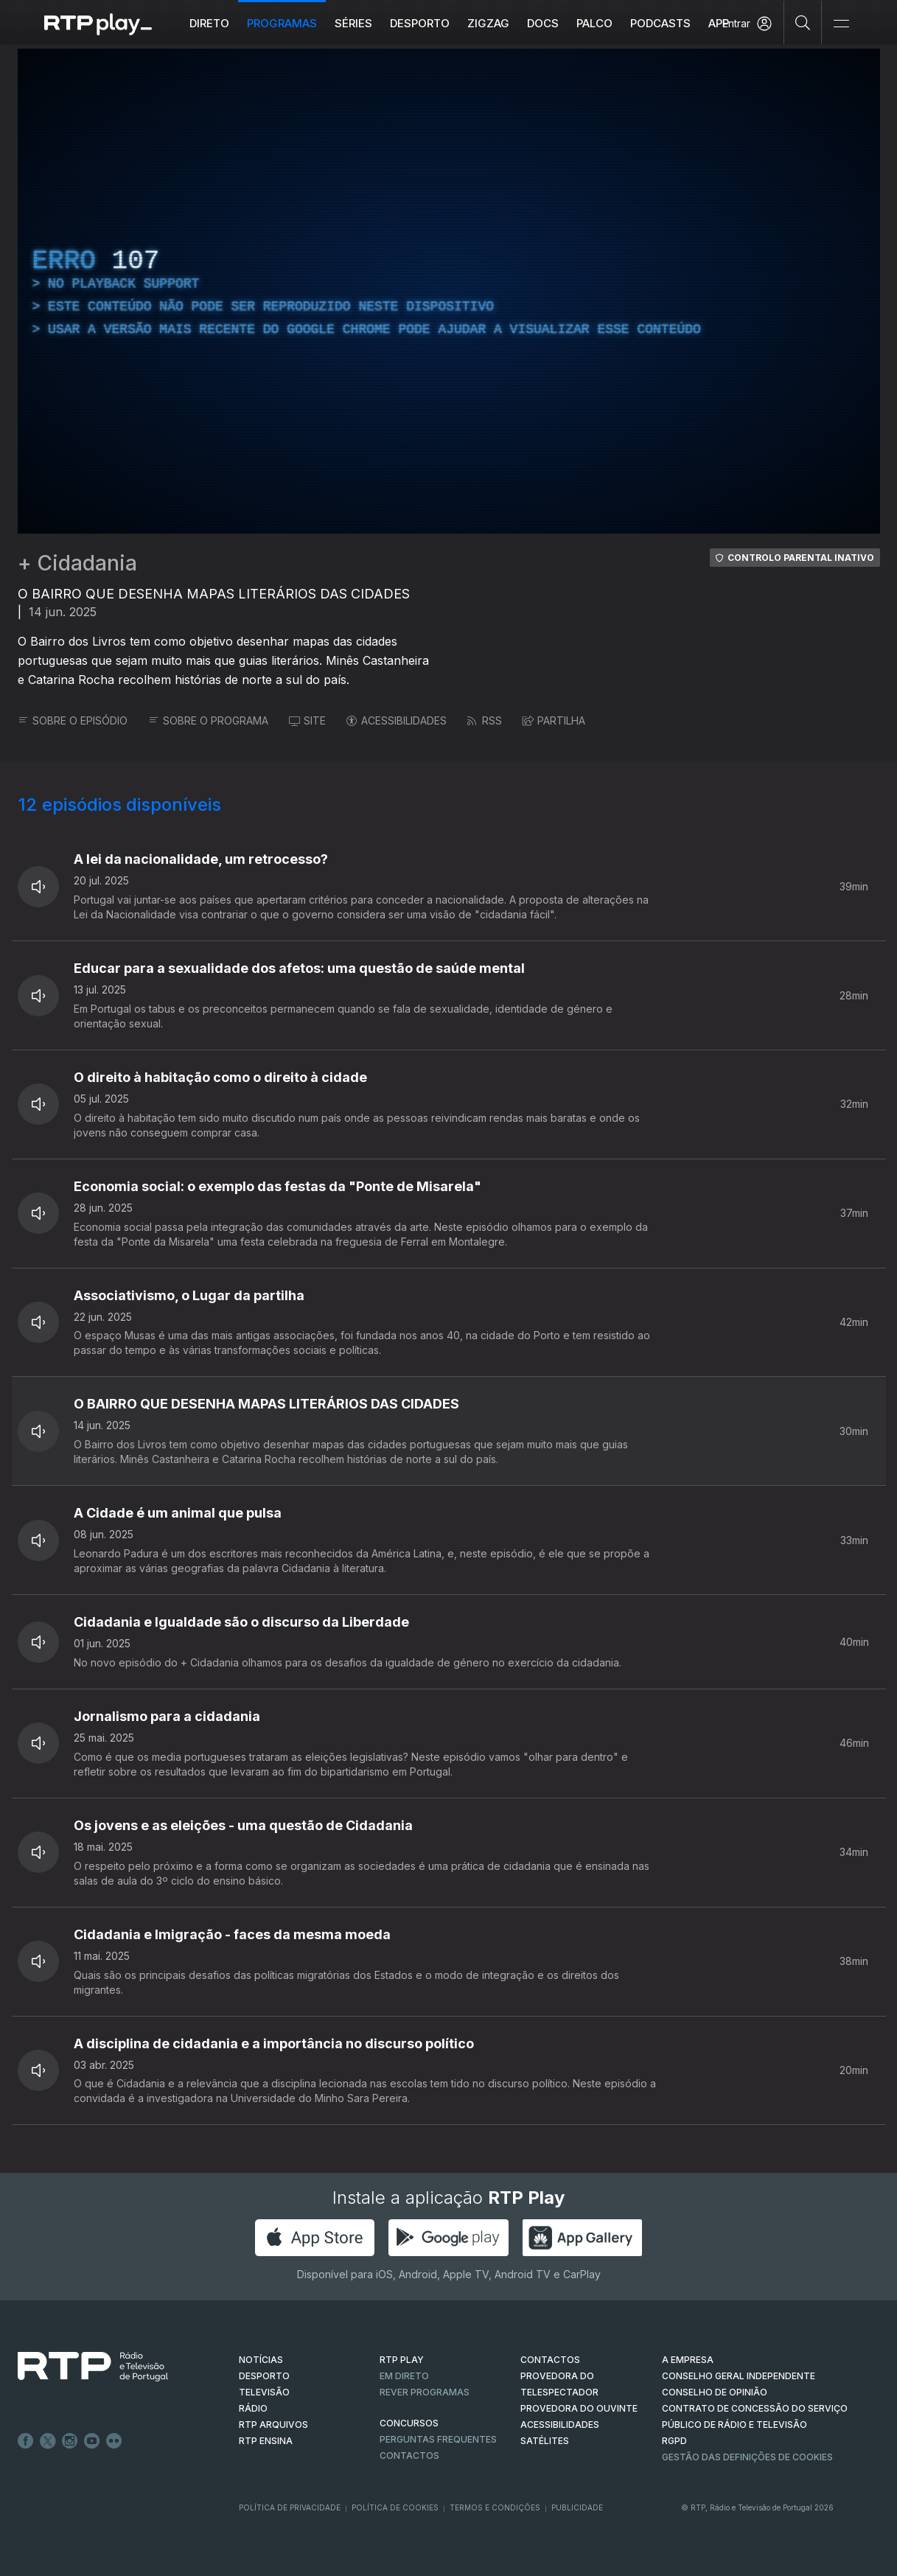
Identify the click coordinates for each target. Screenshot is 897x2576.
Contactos (409, 2455)
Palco (594, 23)
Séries (353, 23)
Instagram (70, 2441)
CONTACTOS (550, 2359)
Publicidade (577, 2507)
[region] (449, 291)
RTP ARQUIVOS (273, 2424)
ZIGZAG (488, 23)
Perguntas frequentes (438, 2439)
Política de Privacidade (290, 2507)
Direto (209, 23)
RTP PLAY (402, 2359)
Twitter (48, 2441)
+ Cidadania (77, 563)
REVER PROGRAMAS (425, 2392)
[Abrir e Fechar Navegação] (841, 24)
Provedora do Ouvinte (579, 2408)
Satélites (544, 2440)
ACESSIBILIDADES (396, 720)
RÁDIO (253, 2408)
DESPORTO (264, 2375)
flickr (114, 2441)
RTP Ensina (266, 2440)
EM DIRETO (404, 2375)
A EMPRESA (687, 2359)
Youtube (92, 2441)
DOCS (543, 23)
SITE (307, 720)
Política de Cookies (395, 2507)
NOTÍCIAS (261, 2359)
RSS (484, 720)
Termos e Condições (495, 2507)
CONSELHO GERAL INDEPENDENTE (738, 2375)
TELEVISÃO (264, 2392)
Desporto (420, 23)
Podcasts (660, 23)
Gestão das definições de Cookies (747, 2456)
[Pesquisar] (803, 22)
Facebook (26, 2441)
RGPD (674, 2440)
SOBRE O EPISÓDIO (73, 720)
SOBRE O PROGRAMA (208, 720)
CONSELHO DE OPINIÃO (714, 2392)
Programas (282, 23)
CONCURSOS (409, 2423)
